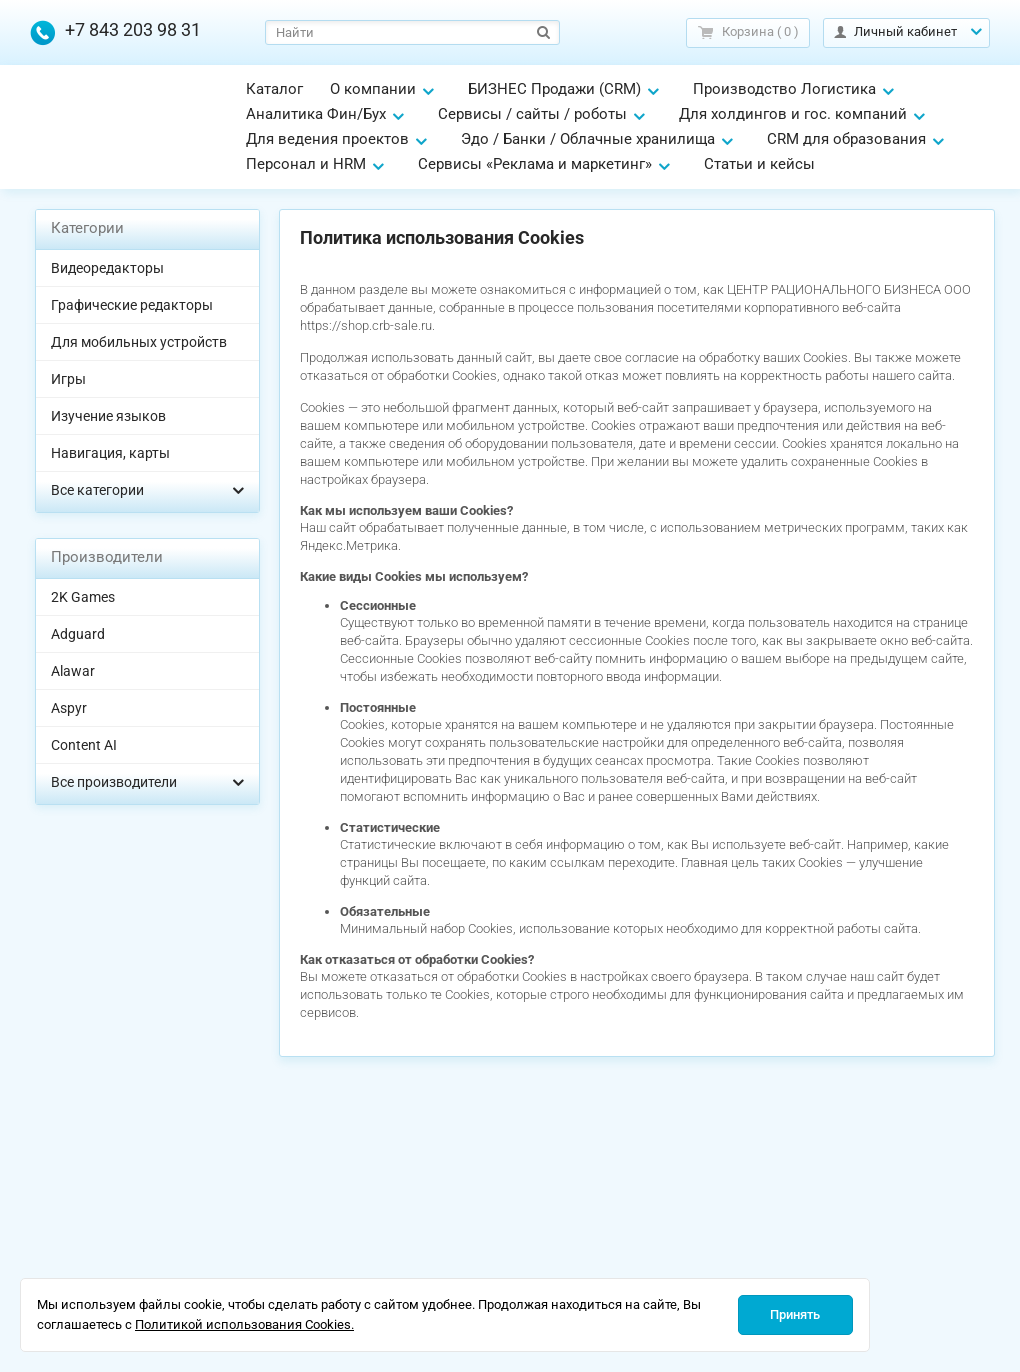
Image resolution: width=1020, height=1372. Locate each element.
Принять (795, 1314)
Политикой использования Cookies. (244, 1324)
